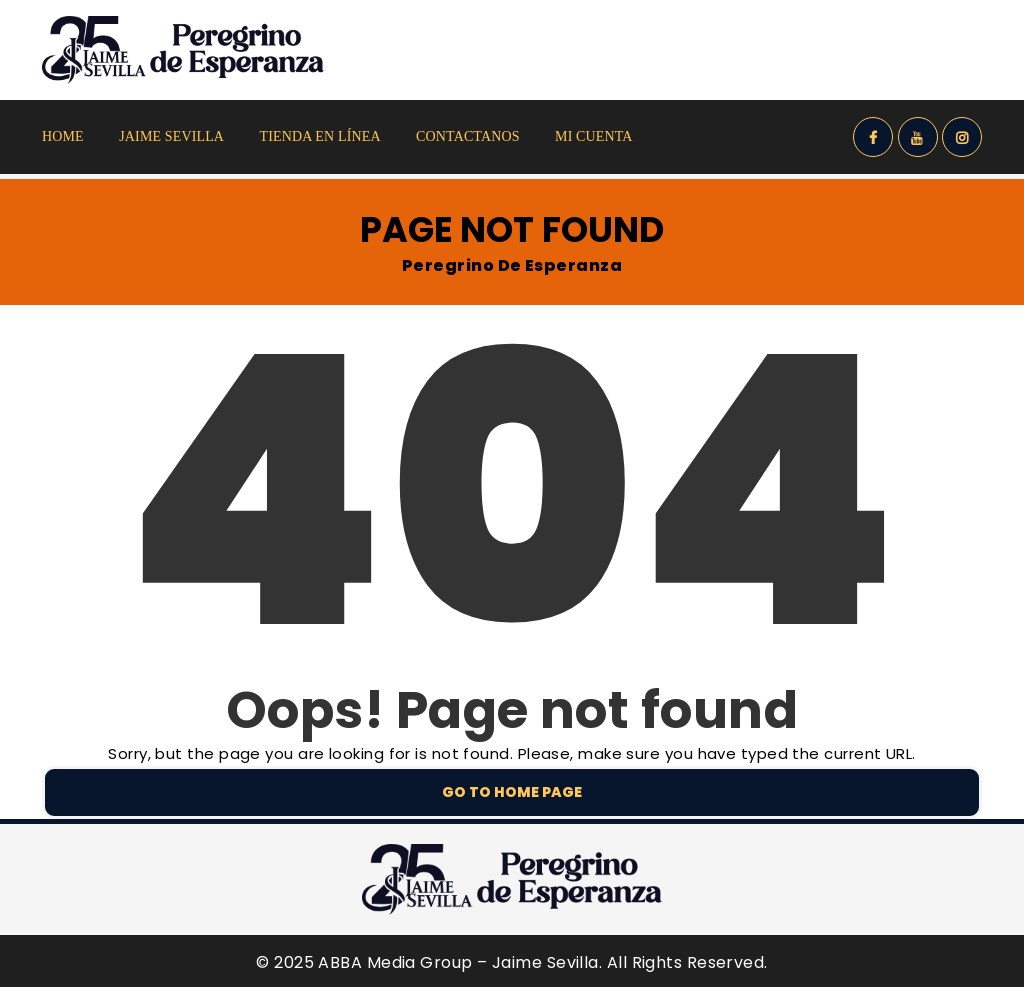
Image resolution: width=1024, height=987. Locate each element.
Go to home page (512, 792)
